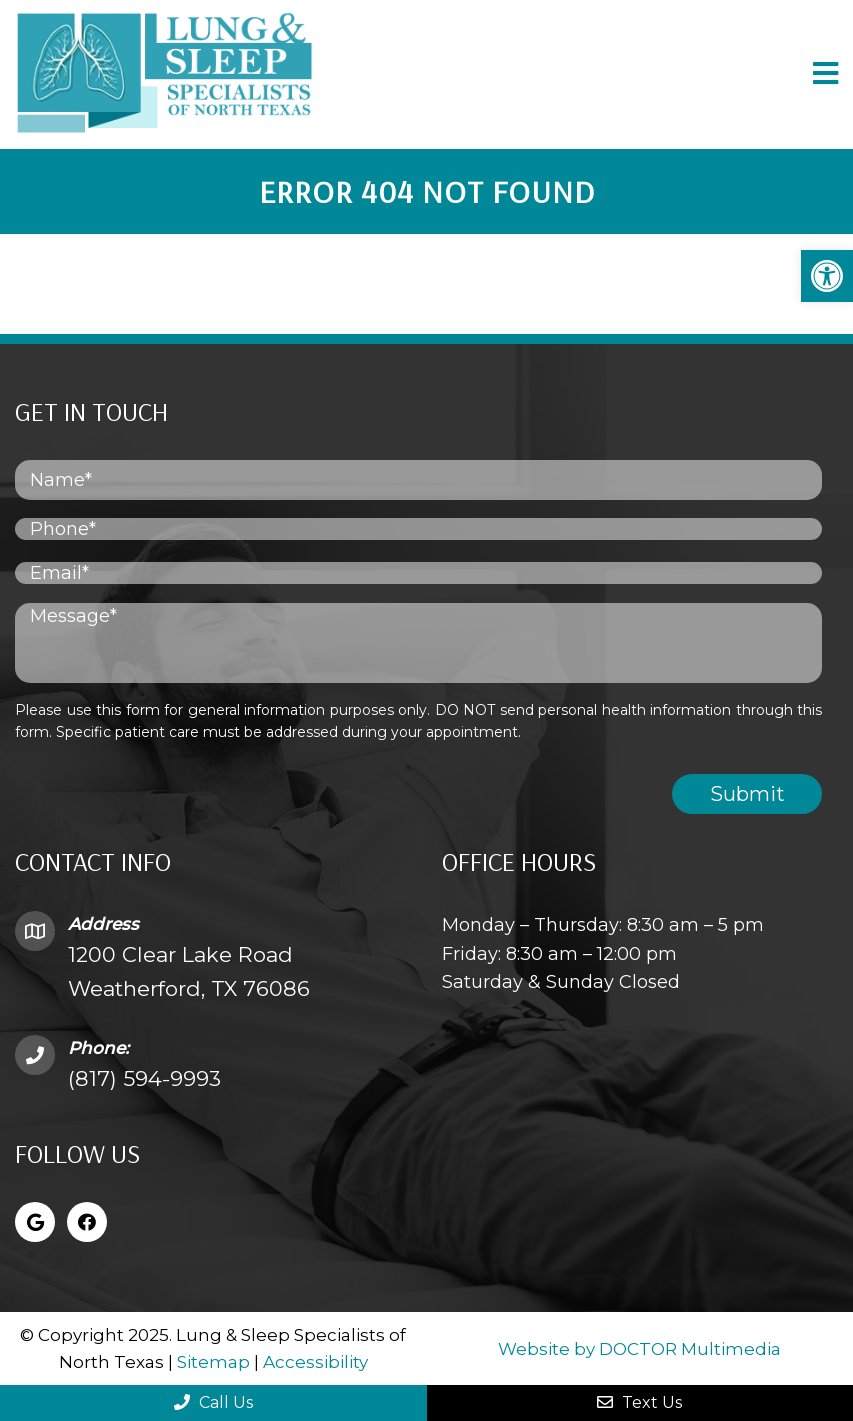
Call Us (213, 1402)
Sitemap (213, 1362)
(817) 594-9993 (144, 1078)
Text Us (639, 1402)
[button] (827, 276)
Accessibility (315, 1362)
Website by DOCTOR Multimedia (639, 1349)
